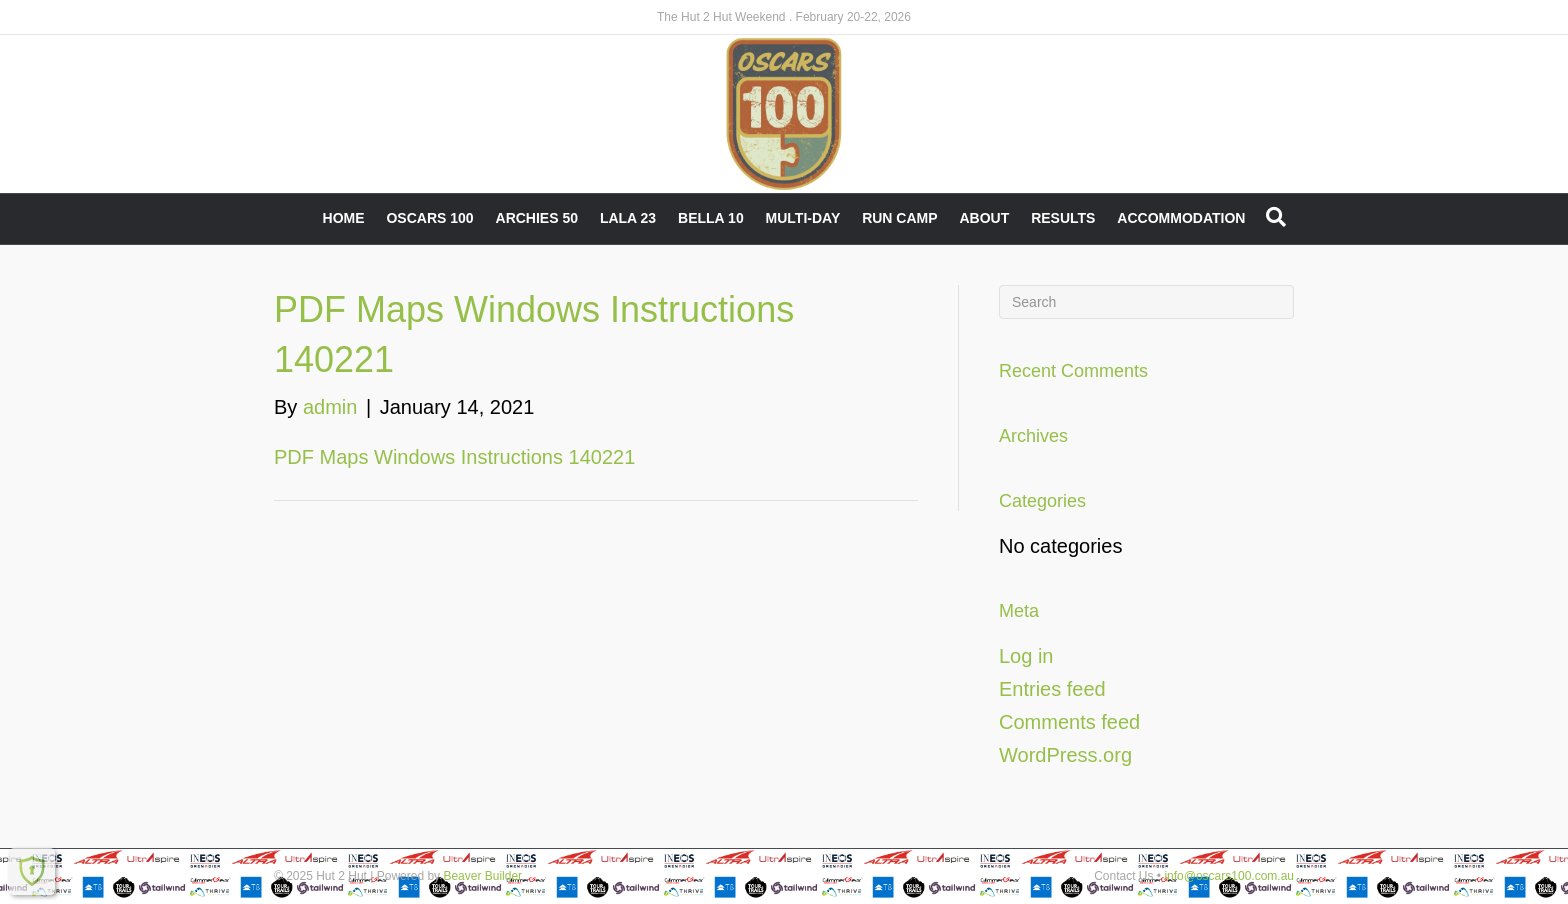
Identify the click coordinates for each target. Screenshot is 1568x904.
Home (344, 218)
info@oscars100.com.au (1229, 876)
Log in (1026, 656)
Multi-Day (803, 218)
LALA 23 (628, 218)
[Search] (1276, 217)
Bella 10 (711, 218)
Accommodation (1181, 218)
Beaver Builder (482, 876)
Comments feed (1069, 722)
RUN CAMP (899, 218)
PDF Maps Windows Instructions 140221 (454, 457)
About (984, 218)
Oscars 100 (429, 218)
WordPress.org (1065, 755)
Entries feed (1052, 689)
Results (1063, 218)
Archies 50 (537, 218)
